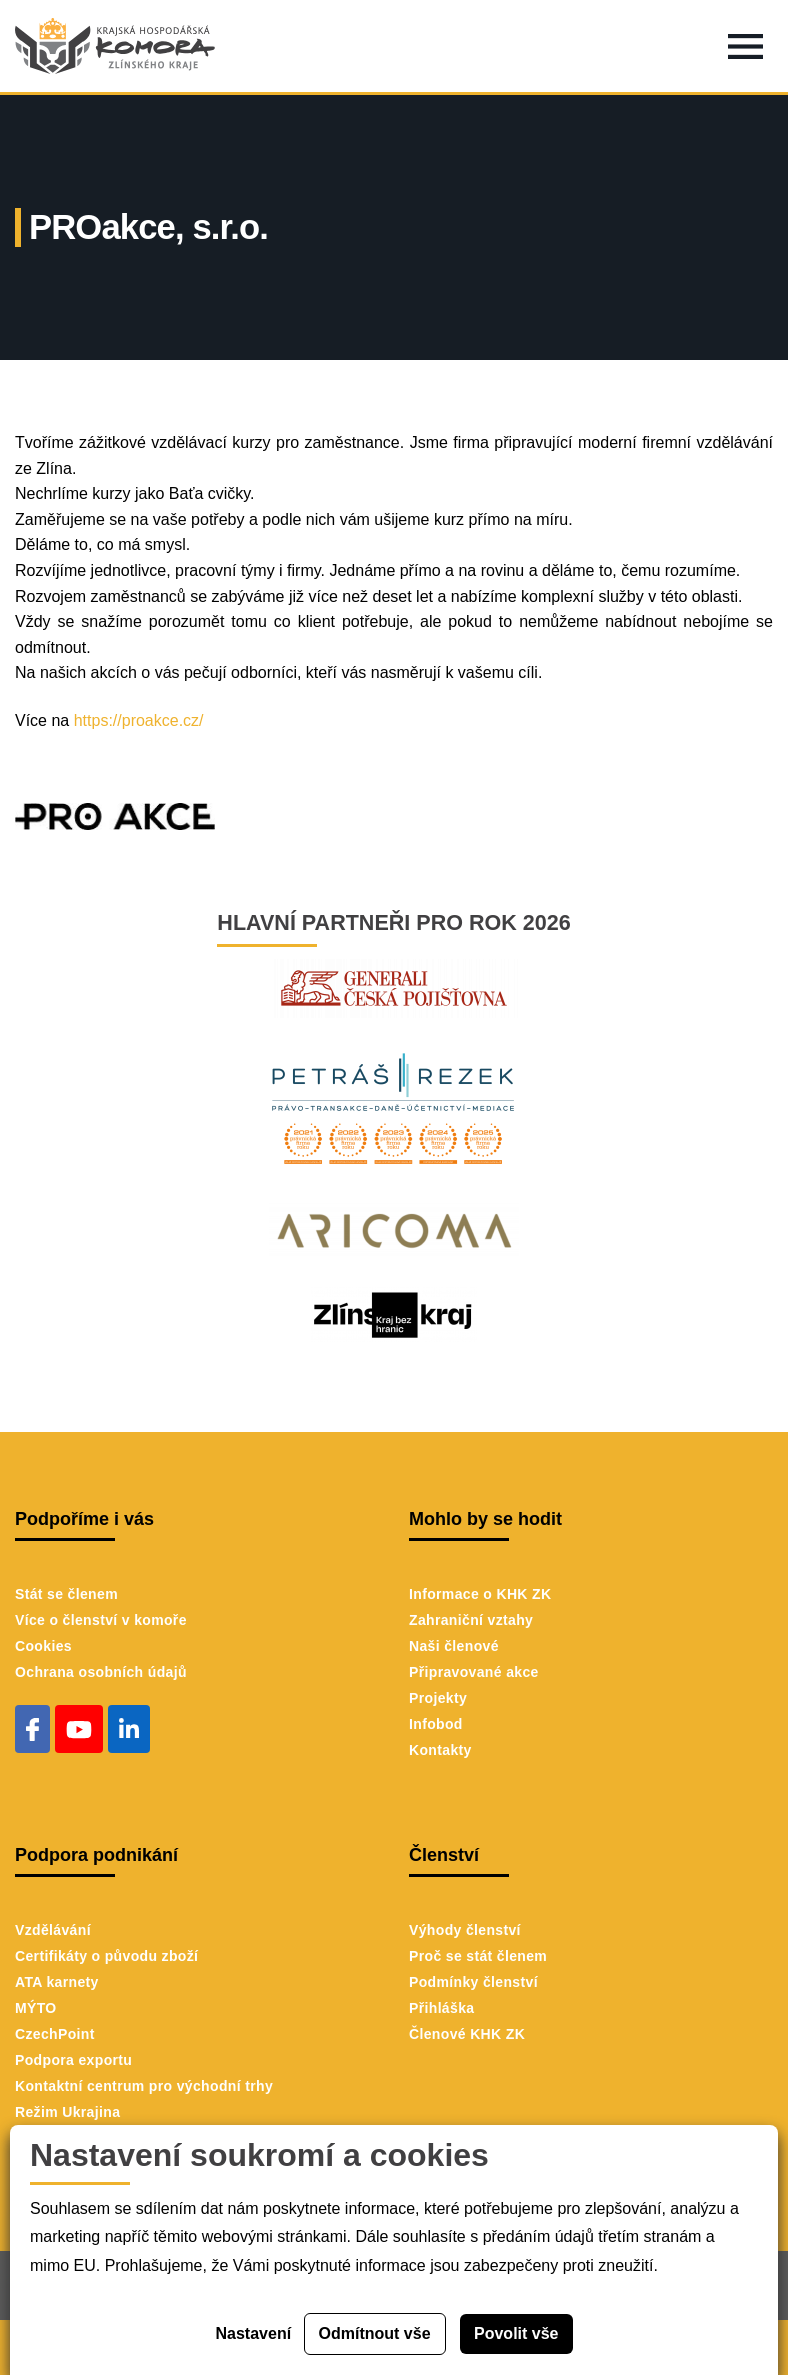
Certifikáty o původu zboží (106, 1956)
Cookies (43, 1646)
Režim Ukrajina (67, 2112)
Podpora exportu (73, 2060)
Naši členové (454, 1646)
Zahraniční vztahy (471, 1620)
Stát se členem (66, 1594)
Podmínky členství (473, 1982)
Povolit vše (516, 2333)
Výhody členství (465, 1930)
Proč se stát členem (478, 1956)
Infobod (436, 1724)
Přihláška (441, 2008)
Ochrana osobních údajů (101, 1672)
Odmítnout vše (375, 2333)
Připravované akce (474, 1672)
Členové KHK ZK (467, 2034)
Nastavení (254, 2333)
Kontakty (440, 1750)
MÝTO (36, 2008)
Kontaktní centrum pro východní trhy (144, 2086)
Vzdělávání (53, 1930)
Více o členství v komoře (101, 1620)
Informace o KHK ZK (480, 1594)
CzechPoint (55, 2034)
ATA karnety (57, 1982)
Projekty (438, 1698)
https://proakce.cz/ (136, 720)
